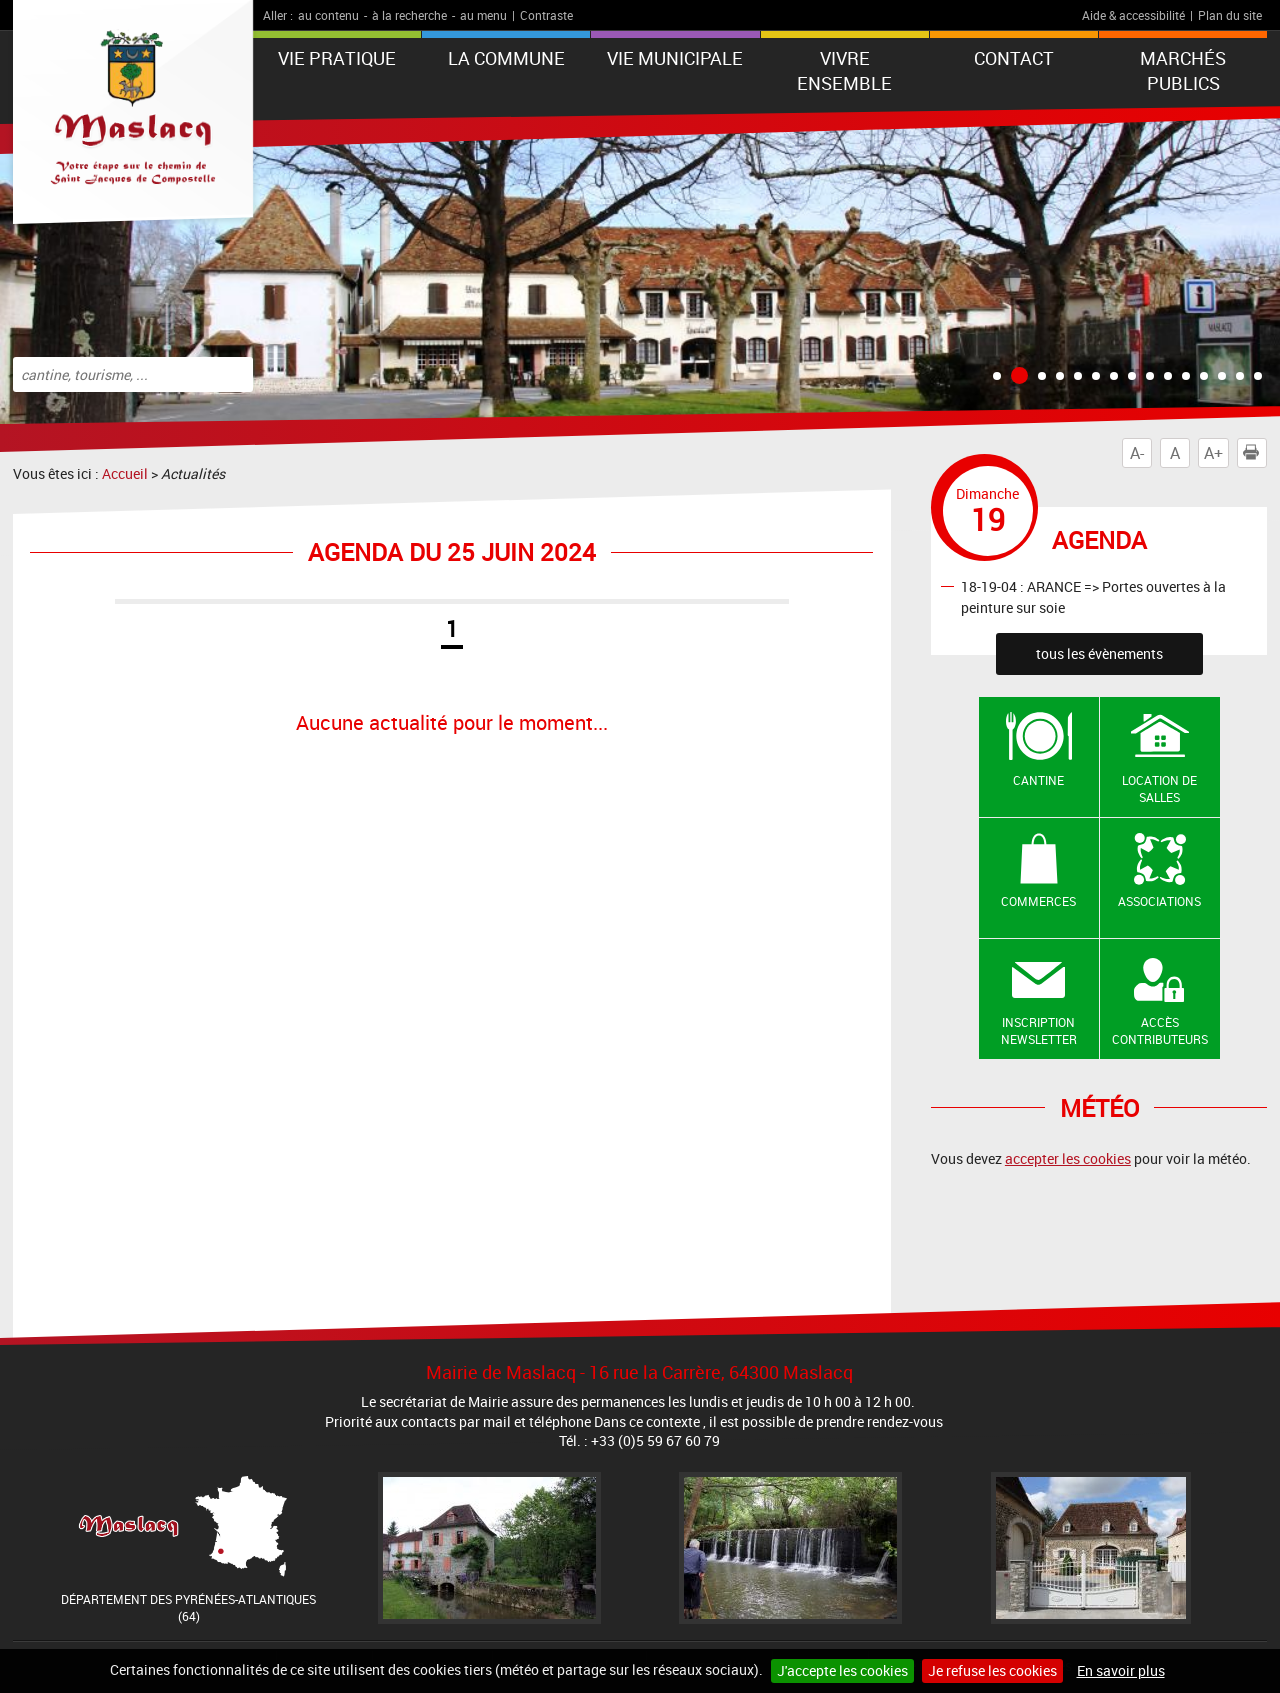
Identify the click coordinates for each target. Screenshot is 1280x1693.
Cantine (1038, 780)
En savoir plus (1121, 1670)
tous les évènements (1099, 653)
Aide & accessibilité (1133, 15)
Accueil (125, 473)
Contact (1014, 58)
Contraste (546, 15)
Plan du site (1230, 15)
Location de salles (1159, 788)
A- (1137, 453)
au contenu (328, 15)
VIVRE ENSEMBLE (844, 70)
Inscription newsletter (1039, 1030)
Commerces (1038, 901)
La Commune (506, 58)
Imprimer (1255, 453)
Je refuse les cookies (992, 1670)
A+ (1213, 453)
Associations (1159, 901)
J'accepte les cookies (842, 1670)
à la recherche (409, 15)
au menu (483, 15)
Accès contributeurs (1160, 1030)
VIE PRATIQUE (337, 58)
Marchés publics (1183, 70)
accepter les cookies (1068, 1158)
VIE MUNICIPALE (675, 58)
